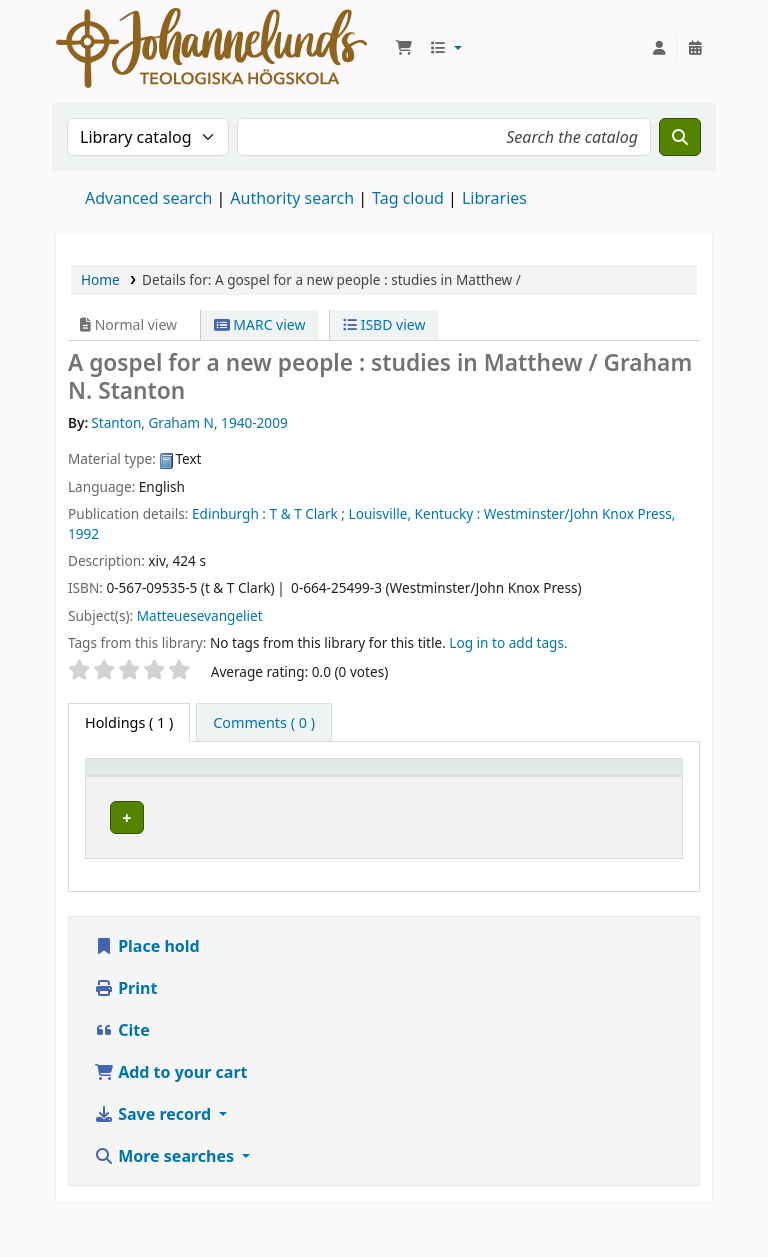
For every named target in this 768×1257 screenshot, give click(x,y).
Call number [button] (520, 786)
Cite (122, 1069)
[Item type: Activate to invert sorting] (155, 787)
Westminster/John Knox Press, (580, 513)
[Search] (680, 137)
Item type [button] (129, 796)
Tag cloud (408, 198)
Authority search (292, 198)
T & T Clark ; (307, 513)
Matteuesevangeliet (200, 615)
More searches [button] (166, 1195)
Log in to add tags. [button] (508, 642)
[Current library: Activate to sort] (298, 787)
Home (100, 279)
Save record (154, 1153)
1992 (83, 533)
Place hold (147, 985)
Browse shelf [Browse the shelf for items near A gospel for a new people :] (540, 853)
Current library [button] (285, 796)
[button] (404, 48)
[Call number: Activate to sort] (542, 787)
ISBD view (384, 324)
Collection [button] (416, 796)
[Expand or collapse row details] (641, 856)
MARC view (260, 324)
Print (125, 1027)
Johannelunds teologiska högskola (278, 853)
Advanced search (148, 198)
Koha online (211, 48)
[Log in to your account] (659, 48)
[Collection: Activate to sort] (428, 787)
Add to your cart (171, 1111)
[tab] (264, 723)
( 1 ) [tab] (129, 722)
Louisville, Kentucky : (415, 513)
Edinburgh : (229, 513)
